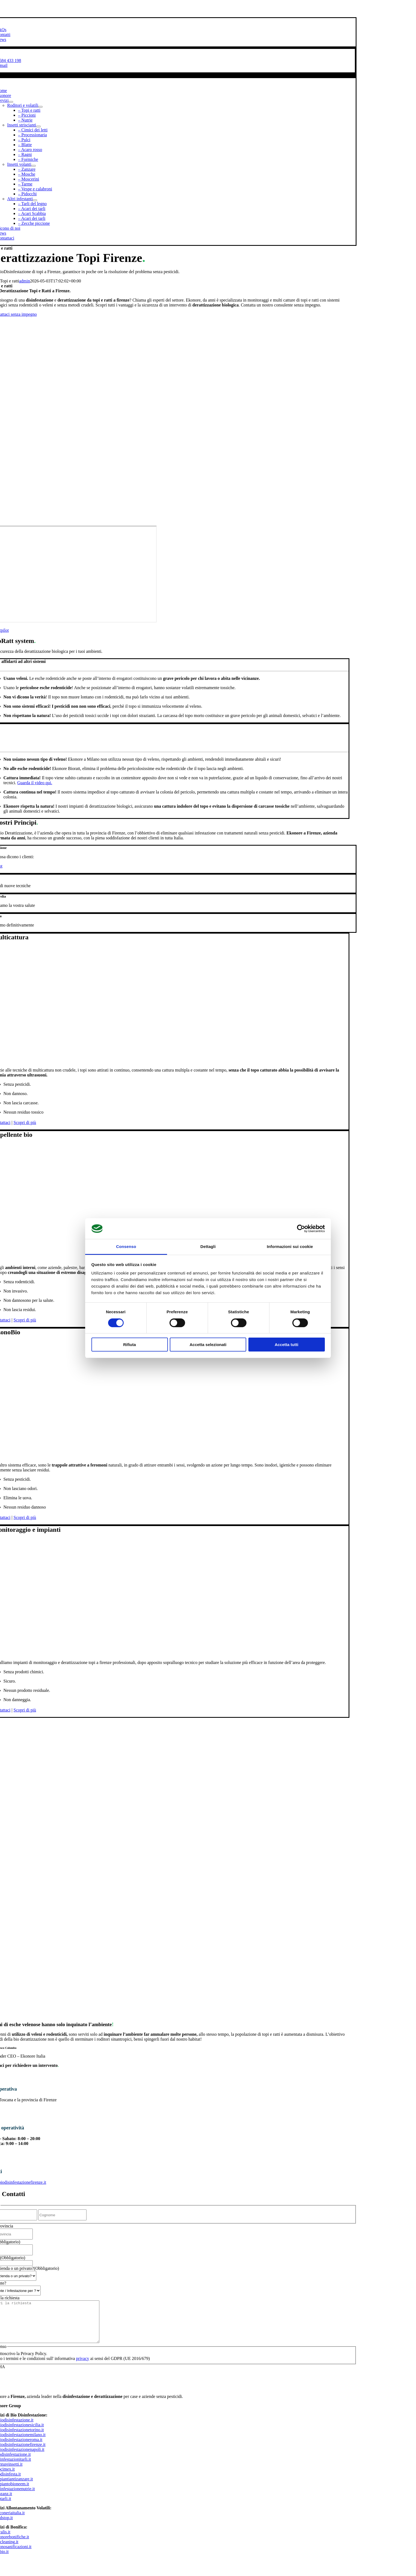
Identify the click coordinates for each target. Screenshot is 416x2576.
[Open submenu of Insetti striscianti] (38, 126)
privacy (82, 2366)
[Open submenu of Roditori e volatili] (40, 107)
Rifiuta (129, 1344)
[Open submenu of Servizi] (11, 102)
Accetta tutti (286, 1344)
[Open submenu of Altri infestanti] (35, 200)
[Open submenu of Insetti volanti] (33, 166)
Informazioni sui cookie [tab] (290, 1246)
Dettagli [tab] (208, 1246)
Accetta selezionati (207, 1344)
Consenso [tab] (126, 1246)
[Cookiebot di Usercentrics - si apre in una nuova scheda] (301, 1228)
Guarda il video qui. (34, 782)
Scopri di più (25, 1122)
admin (24, 281)
